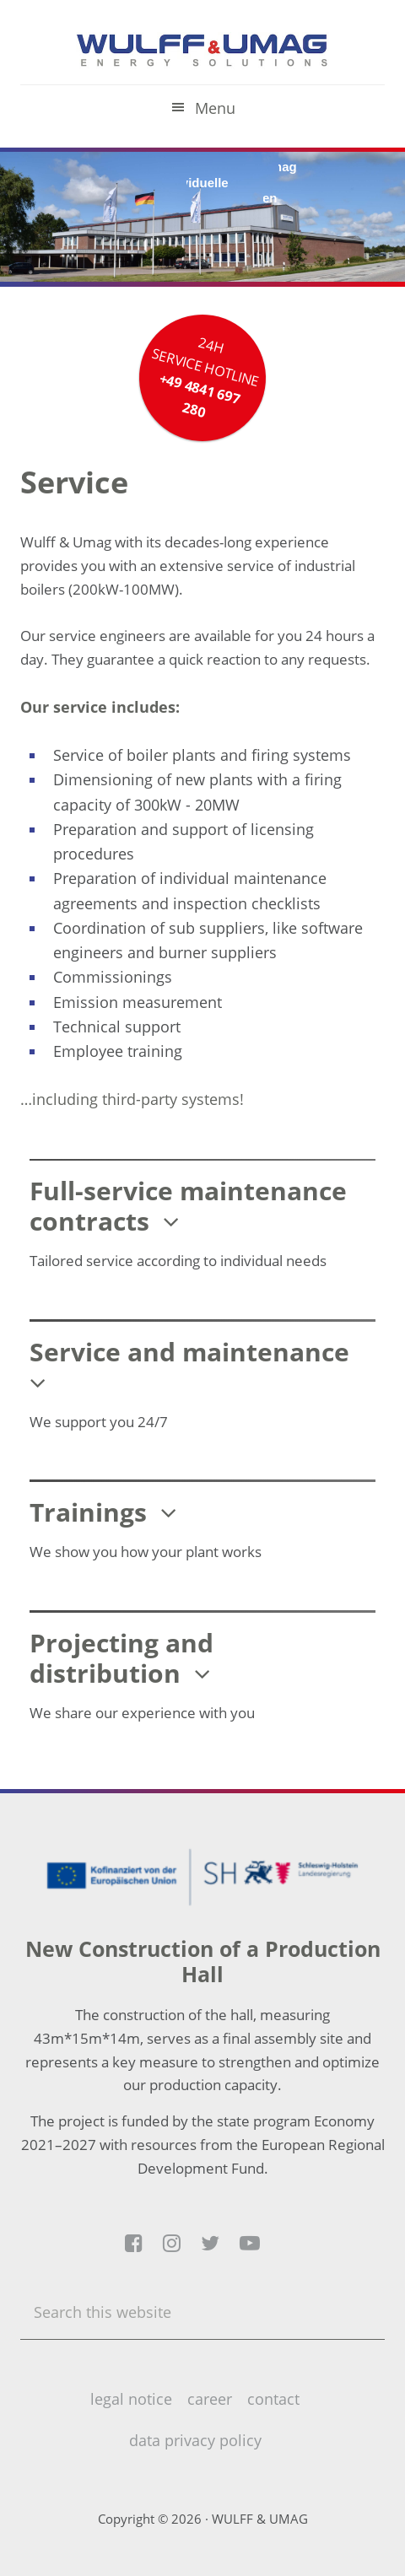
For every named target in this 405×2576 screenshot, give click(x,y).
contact (273, 2399)
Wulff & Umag (202, 50)
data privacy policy (195, 2440)
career (209, 2399)
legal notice (131, 2399)
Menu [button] (215, 108)
